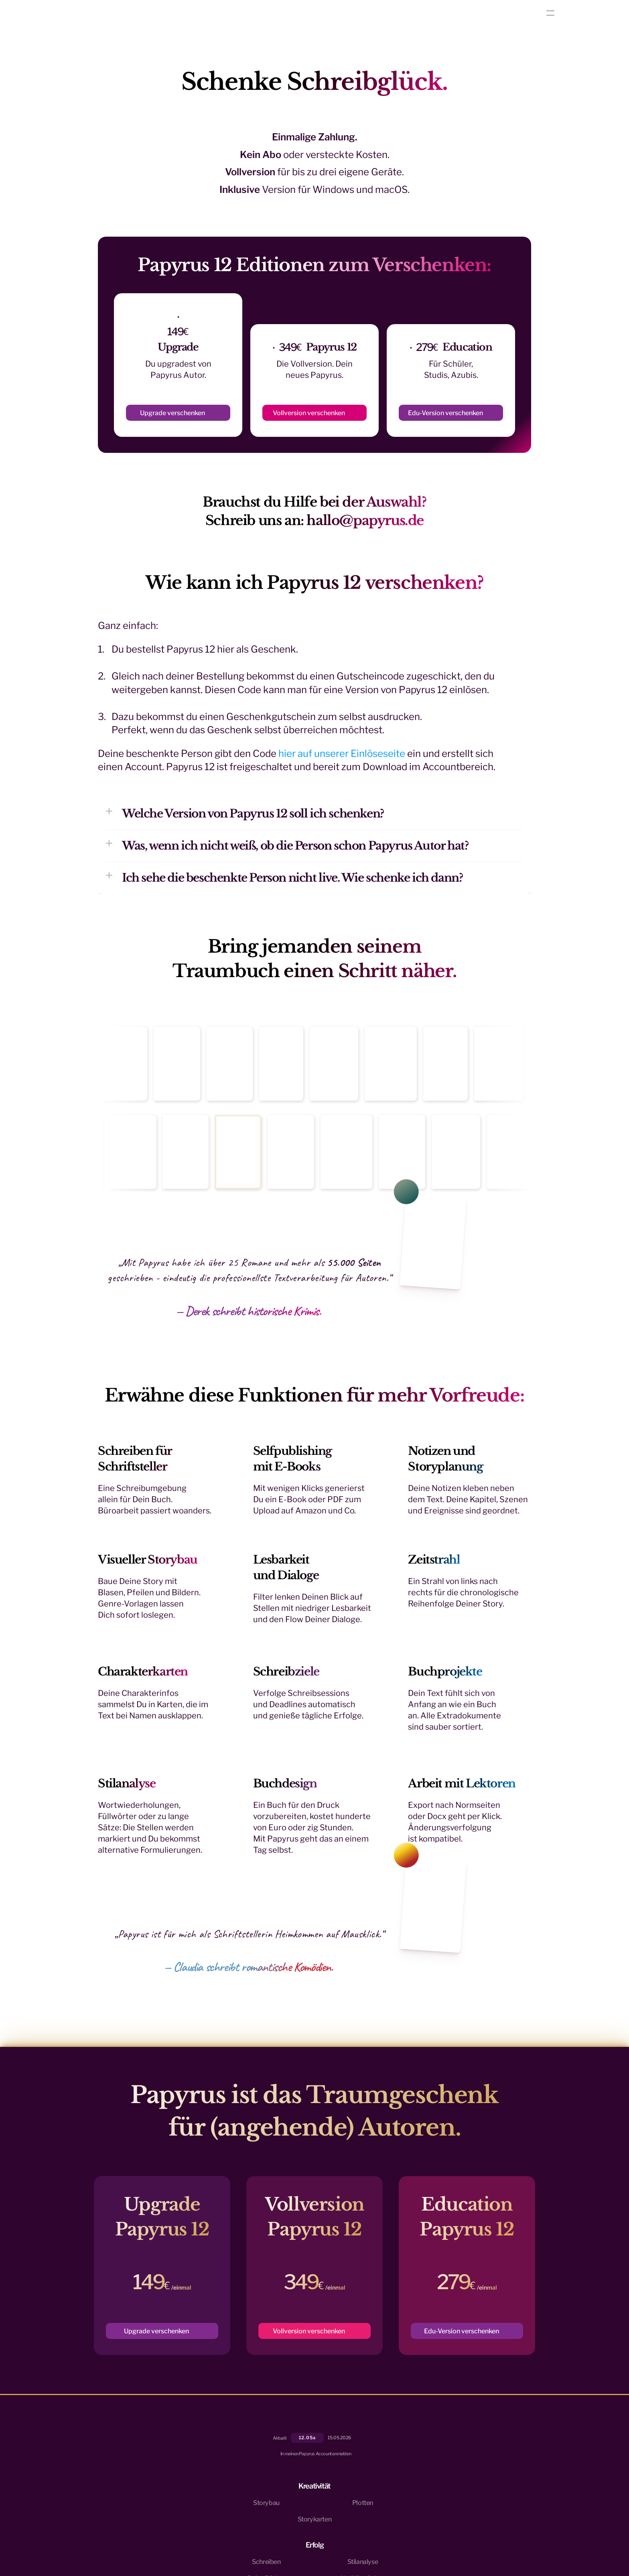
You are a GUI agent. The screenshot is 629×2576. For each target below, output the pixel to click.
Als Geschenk (486, 2492)
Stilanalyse (410, 2459)
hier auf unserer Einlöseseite (341, 767)
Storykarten (340, 2475)
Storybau (336, 2442)
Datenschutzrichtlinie (193, 2533)
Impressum (231, 2533)
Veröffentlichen (416, 2492)
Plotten (333, 2459)
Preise (476, 2475)
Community (484, 2459)
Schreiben (409, 2442)
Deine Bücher (413, 2475)
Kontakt (478, 2442)
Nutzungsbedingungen (143, 2533)
